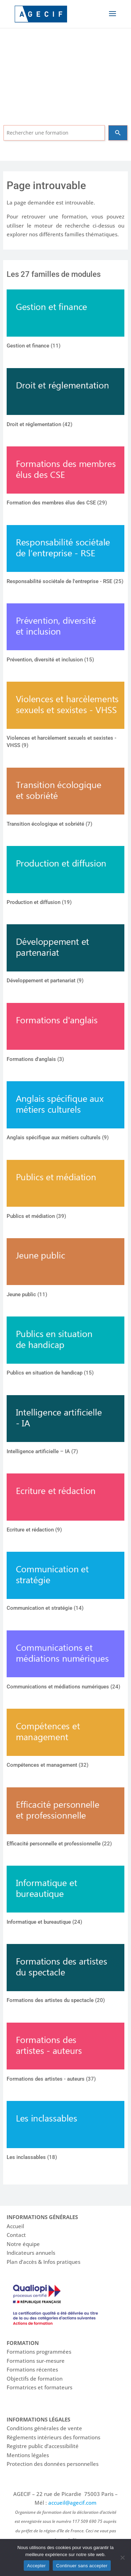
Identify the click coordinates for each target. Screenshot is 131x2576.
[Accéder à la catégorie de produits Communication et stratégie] (65, 1583)
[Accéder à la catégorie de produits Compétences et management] (65, 1740)
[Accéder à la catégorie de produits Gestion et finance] (65, 320)
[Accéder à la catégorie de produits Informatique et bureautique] (65, 1897)
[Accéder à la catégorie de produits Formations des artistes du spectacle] (65, 1975)
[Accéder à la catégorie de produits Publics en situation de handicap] (65, 1347)
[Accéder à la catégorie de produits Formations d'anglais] (65, 1034)
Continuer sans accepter (82, 2565)
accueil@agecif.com (72, 2502)
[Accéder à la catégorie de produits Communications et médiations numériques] (65, 1661)
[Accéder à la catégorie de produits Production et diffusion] (65, 877)
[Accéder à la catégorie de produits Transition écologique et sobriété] (65, 799)
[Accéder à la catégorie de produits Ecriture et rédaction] (65, 1504)
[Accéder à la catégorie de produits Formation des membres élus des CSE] (65, 477)
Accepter (36, 2565)
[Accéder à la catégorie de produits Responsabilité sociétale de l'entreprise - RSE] (65, 556)
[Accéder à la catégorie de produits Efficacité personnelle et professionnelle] (65, 1818)
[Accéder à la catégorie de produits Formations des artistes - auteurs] (65, 2054)
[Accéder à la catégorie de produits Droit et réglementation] (65, 399)
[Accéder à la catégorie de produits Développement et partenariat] (65, 955)
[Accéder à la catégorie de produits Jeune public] (65, 1269)
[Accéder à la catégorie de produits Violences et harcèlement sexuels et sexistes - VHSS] (65, 717)
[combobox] (54, 133)
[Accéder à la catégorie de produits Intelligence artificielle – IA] (65, 1426)
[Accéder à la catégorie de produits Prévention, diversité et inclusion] (65, 634)
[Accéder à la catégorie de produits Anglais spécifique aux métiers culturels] (65, 1112)
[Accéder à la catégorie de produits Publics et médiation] (65, 1191)
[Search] (118, 133)
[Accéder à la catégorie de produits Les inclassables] (65, 2132)
